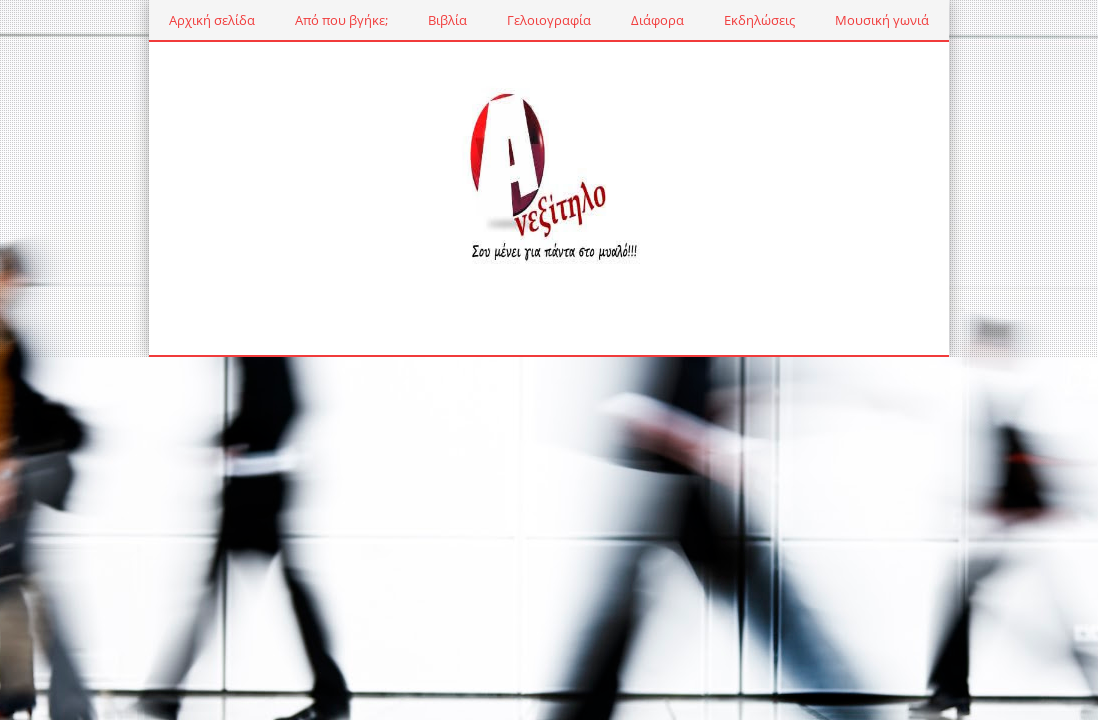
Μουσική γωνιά (882, 20)
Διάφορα (657, 20)
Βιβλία (447, 20)
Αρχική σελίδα (212, 20)
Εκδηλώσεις (759, 20)
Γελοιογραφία (549, 20)
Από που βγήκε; (341, 20)
